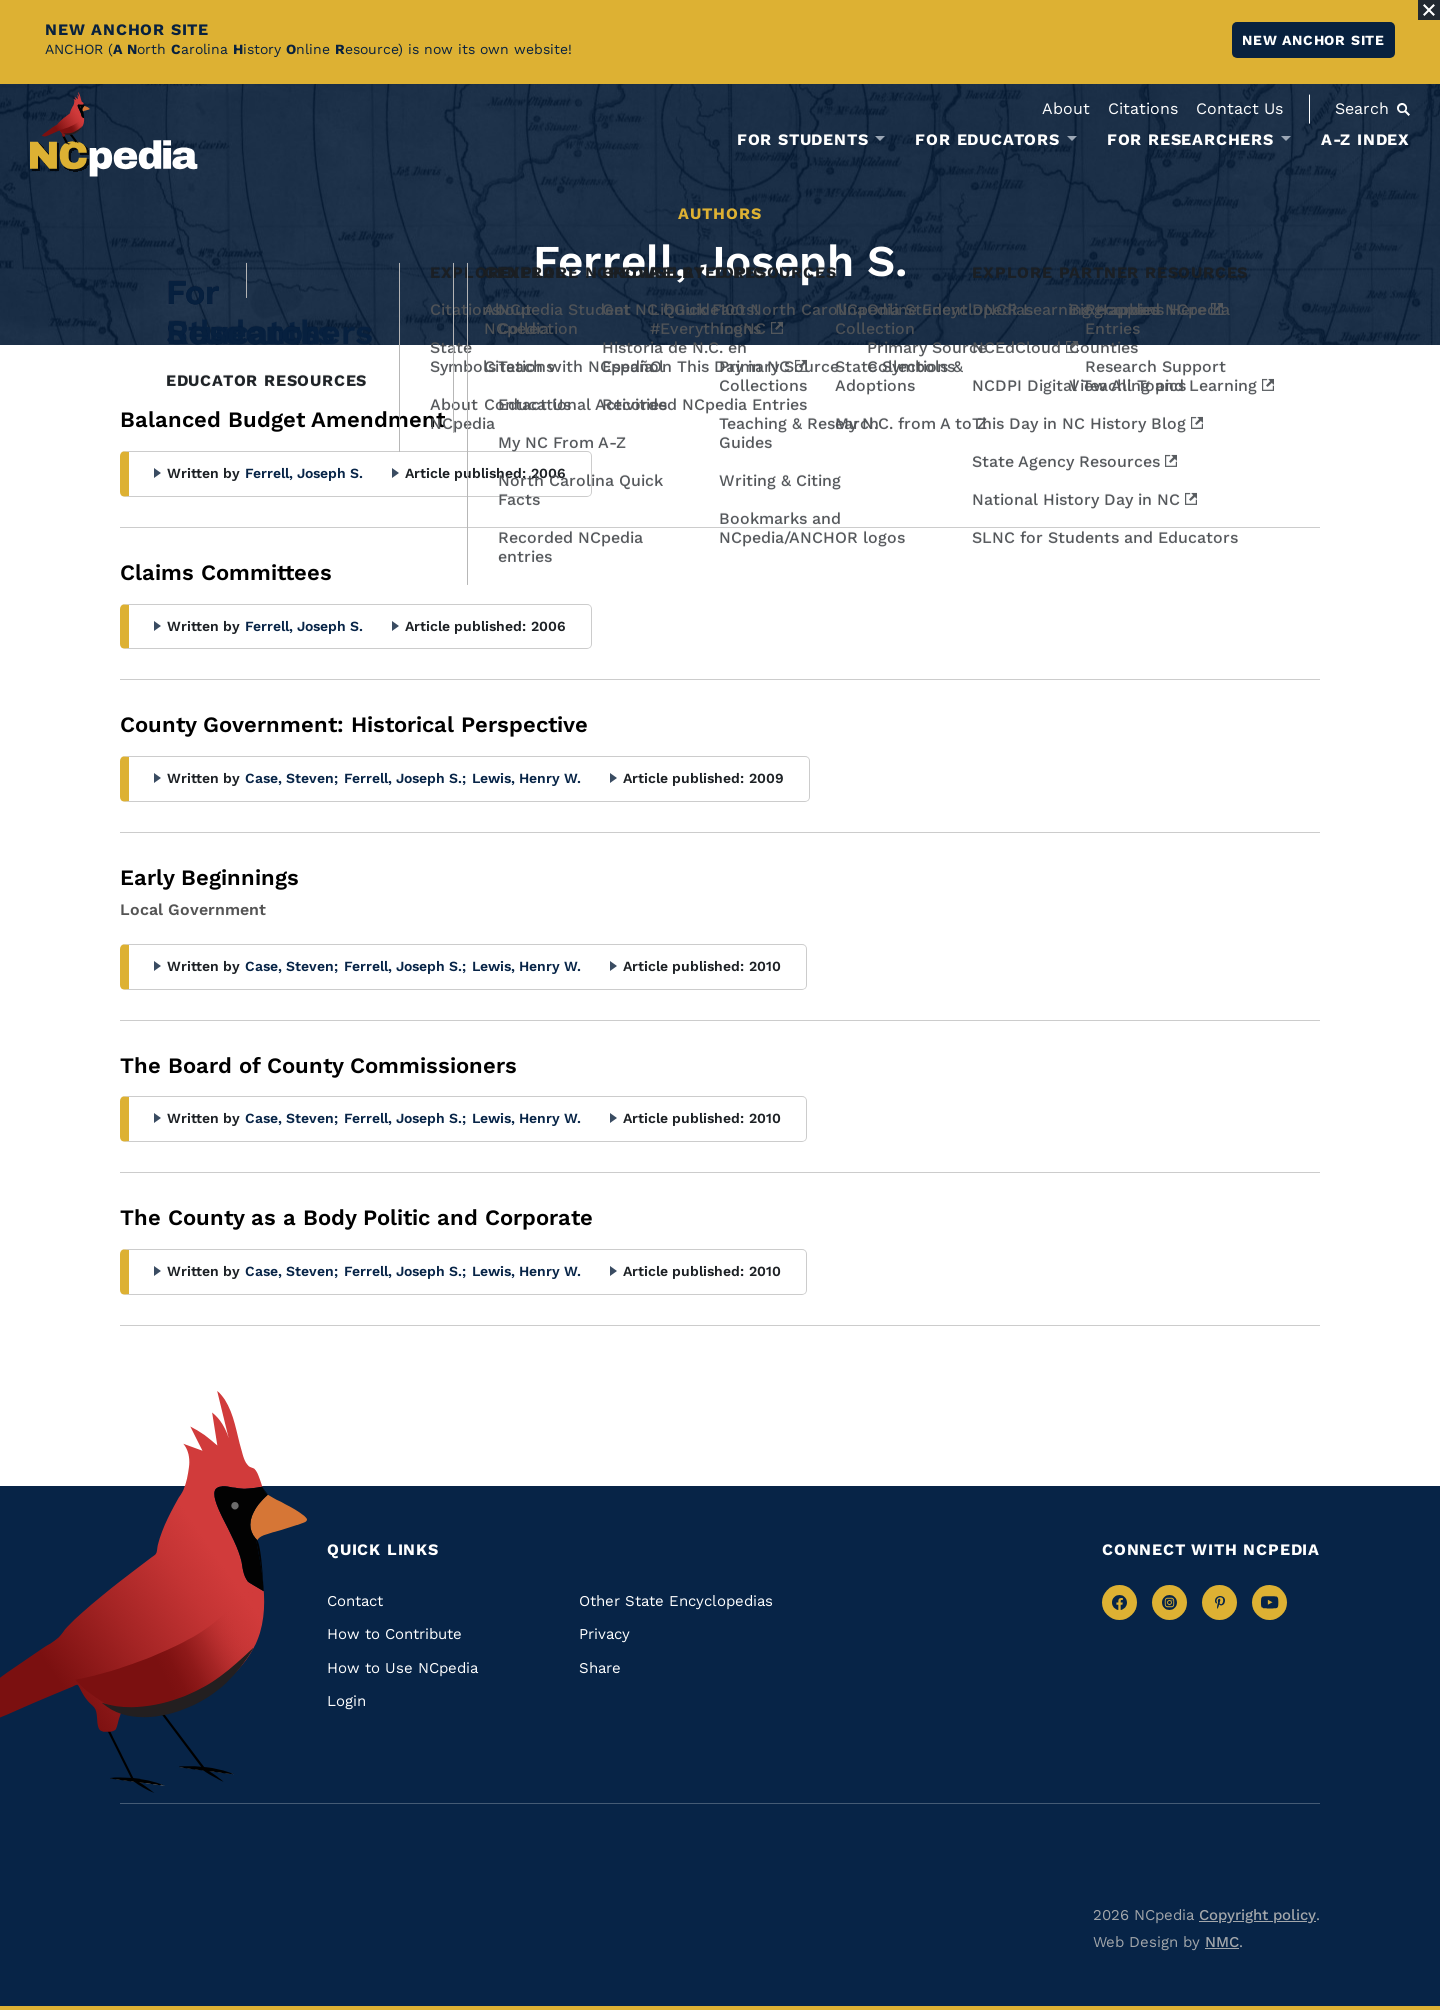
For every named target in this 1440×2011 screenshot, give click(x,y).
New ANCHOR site (1313, 40)
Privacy (604, 1634)
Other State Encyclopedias (676, 1601)
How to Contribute (394, 1634)
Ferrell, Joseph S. (304, 473)
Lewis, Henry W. (526, 778)
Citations (1143, 108)
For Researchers (1190, 140)
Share (600, 1668)
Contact (355, 1601)
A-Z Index (1365, 139)
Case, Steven (291, 778)
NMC (1222, 1942)
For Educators (987, 140)
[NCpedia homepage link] (114, 134)
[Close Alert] (1429, 10)
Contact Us (1239, 108)
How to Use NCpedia (402, 1668)
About (1066, 108)
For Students (803, 140)
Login (346, 1701)
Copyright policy (1257, 1915)
